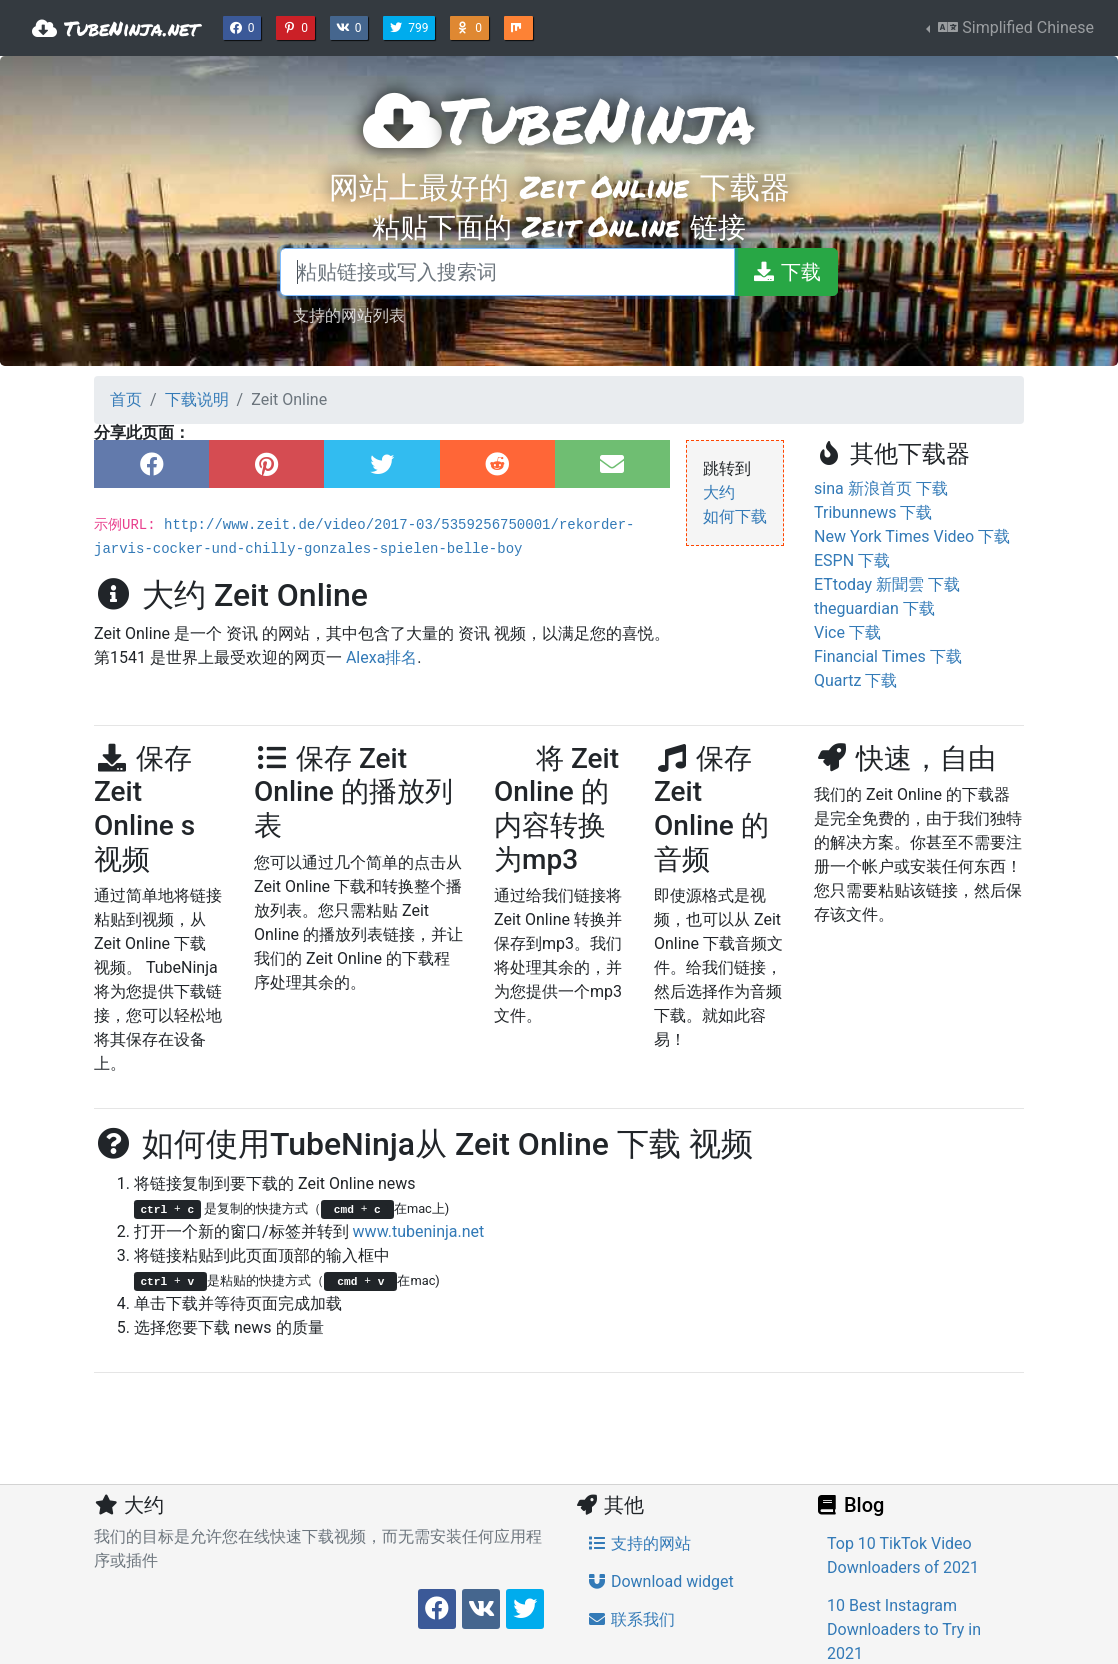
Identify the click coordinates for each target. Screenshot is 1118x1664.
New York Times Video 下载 (912, 536)
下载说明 (197, 399)
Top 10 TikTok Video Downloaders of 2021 (903, 1555)
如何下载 (735, 516)
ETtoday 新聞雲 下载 (887, 584)
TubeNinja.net (115, 28)
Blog (849, 1505)
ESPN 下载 (852, 560)
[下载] (786, 272)
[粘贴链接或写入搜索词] (507, 272)
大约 (719, 492)
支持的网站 (639, 1543)
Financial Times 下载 (888, 656)
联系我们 (631, 1619)
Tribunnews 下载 (873, 512)
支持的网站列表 (349, 314)
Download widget (660, 1581)
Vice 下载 (847, 632)
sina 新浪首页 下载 (881, 488)
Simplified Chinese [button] (1014, 27)
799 (411, 26)
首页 (126, 399)
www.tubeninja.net (419, 1231)
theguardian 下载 (874, 608)
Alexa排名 (381, 657)
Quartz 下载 (855, 680)
